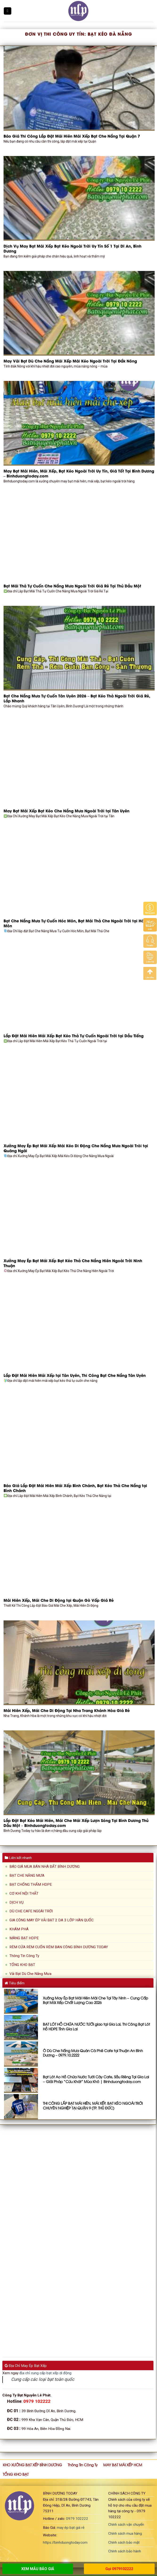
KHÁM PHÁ (19, 1929)
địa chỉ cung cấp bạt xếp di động (45, 2373)
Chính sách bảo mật (124, 2542)
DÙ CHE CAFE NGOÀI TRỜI (31, 1911)
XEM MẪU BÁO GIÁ (37, 2569)
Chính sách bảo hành (124, 2551)
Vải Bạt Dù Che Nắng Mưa (30, 1974)
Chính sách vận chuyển (126, 2524)
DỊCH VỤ (16, 1902)
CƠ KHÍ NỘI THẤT (23, 1893)
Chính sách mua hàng (125, 2533)
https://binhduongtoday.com (65, 2542)
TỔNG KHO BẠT (22, 1965)
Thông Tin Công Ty (24, 1956)
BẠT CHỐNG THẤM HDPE (30, 1884)
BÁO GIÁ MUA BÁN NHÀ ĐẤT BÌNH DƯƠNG (44, 1866)
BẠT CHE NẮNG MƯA (26, 1875)
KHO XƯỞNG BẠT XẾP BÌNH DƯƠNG (32, 2464)
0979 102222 (77, 2519)
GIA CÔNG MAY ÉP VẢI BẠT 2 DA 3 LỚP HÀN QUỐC (51, 1920)
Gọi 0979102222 (119, 2569)
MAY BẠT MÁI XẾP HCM (122, 2464)
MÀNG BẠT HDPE (24, 1938)
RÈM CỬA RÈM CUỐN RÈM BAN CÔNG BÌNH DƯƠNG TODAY (58, 1947)
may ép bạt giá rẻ (70, 2527)
